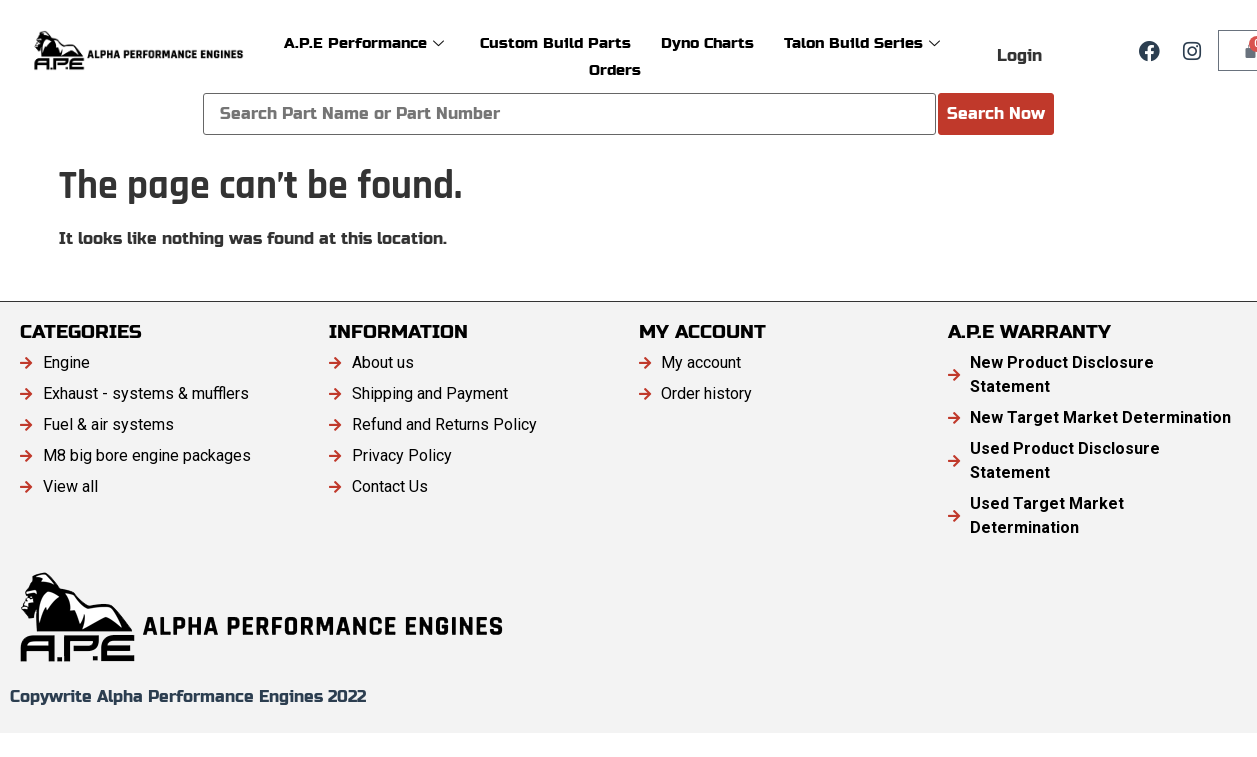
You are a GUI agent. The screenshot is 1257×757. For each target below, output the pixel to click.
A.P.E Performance (364, 42)
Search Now (996, 113)
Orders (615, 69)
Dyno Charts (707, 42)
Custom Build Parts (555, 42)
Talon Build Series (862, 42)
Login (1019, 55)
